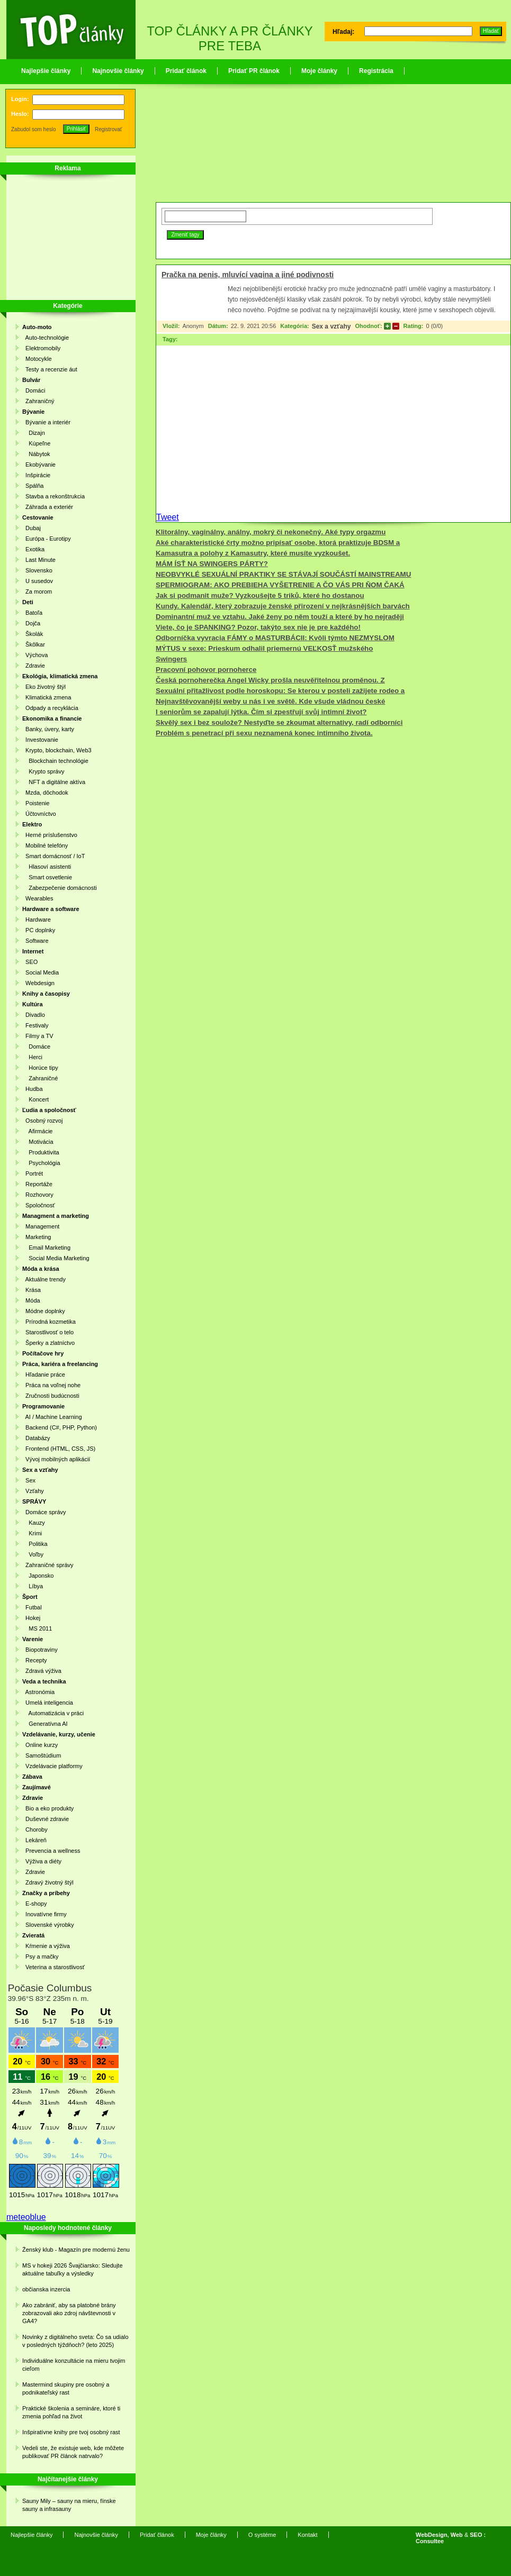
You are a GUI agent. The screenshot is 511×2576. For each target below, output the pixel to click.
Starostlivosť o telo (48, 1332)
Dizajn (33, 433)
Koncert (35, 1099)
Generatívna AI (45, 1724)
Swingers (171, 659)
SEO (30, 962)
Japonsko (37, 1575)
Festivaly (35, 1025)
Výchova (35, 655)
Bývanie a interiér (46, 422)
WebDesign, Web (439, 2535)
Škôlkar (33, 644)
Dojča (31, 623)
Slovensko (37, 570)
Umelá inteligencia (47, 1702)
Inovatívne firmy (44, 1914)
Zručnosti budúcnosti (50, 1395)
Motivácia (37, 1142)
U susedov (37, 581)
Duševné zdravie (45, 1819)
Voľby (32, 1554)
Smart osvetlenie (47, 877)
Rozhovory (37, 1194)
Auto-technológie (45, 337)
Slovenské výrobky (48, 1925)
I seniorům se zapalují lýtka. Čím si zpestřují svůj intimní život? (261, 712)
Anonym (192, 326)
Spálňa (32, 486)
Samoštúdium (41, 1755)
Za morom (37, 591)
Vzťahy (33, 1491)
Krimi (32, 1533)
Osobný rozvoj (42, 1120)
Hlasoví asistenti (46, 866)
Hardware (36, 919)
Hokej (31, 1618)
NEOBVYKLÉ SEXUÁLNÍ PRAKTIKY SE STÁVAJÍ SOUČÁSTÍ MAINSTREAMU (283, 574)
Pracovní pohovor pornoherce (206, 669)
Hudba (32, 1089)
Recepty (34, 1660)
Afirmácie (37, 1131)
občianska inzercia (46, 2289)
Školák (32, 634)
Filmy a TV (37, 1036)
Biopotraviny (40, 1649)
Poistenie (35, 803)
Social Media (40, 972)
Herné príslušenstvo (49, 835)
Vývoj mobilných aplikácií (56, 1459)
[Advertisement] (65, 239)
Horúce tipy (40, 1067)
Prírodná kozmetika (49, 1321)
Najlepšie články (45, 71)
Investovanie (40, 739)
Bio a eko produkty (48, 1808)
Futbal (32, 1607)
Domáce (36, 1046)
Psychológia (41, 1163)
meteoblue (26, 2217)
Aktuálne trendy (44, 1279)
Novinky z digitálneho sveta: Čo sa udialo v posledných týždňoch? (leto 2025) (75, 2341)
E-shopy (34, 1903)
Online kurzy (40, 1745)
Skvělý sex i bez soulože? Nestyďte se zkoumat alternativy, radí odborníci (279, 722)
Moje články (319, 71)
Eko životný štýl (44, 687)
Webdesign (38, 983)
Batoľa (32, 612)
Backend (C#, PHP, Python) (59, 1427)
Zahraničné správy (48, 1565)
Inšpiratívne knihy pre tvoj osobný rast (71, 2432)
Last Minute (39, 560)
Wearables (37, 898)
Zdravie (33, 665)
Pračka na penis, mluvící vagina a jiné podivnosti (248, 274)
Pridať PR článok (254, 71)
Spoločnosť (38, 1205)
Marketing (36, 1237)
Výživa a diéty (41, 1861)
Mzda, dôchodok (45, 792)
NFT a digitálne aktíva (53, 782)
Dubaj (31, 528)
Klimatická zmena (46, 697)
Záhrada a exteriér (47, 507)
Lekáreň (34, 1840)
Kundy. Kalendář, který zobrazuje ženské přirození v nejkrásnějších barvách (283, 606)
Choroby (35, 1829)
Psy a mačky (40, 1956)
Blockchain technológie (55, 761)
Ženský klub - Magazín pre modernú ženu (76, 2249)
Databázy (36, 1438)
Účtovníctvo (39, 814)
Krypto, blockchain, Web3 (57, 750)
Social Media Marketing (55, 1258)
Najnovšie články (118, 71)
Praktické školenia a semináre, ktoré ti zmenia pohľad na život (71, 2412)
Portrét (32, 1173)
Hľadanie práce (43, 1374)
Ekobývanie (39, 464)
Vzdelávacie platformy (52, 1766)
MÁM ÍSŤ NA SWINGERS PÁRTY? (212, 564)
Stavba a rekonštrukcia (53, 496)
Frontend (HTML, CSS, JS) (58, 1448)
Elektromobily (41, 348)
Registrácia (376, 71)
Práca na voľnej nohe (51, 1385)
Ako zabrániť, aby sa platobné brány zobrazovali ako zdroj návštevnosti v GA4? (69, 2313)
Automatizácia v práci (53, 1713)
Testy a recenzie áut (49, 369)
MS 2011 (37, 1628)
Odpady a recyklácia (50, 708)
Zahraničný (38, 401)
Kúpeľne (36, 443)
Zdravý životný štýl (48, 1882)
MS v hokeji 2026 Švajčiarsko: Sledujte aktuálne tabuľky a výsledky (72, 2269)
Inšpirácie (36, 475)
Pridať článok (186, 71)
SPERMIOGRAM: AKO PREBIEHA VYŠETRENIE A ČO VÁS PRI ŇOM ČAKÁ (280, 585)
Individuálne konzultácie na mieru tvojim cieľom (73, 2364)
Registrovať (108, 129)
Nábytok (36, 454)
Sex (28, 1480)
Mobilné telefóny (45, 845)
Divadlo (33, 1015)
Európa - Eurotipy (46, 538)
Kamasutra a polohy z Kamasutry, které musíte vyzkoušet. (253, 553)
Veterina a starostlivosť (53, 1967)
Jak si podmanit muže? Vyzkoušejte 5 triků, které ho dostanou (260, 595)
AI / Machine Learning (52, 1417)
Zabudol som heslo (33, 129)
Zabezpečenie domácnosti (59, 888)
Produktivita (40, 1152)
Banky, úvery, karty (48, 729)
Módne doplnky (43, 1311)
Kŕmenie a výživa (46, 1946)
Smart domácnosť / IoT (53, 856)
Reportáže (37, 1184)
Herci (32, 1057)
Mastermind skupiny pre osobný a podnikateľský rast (65, 2388)
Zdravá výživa (41, 1671)
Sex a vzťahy (331, 326)
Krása (31, 1290)
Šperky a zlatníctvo (48, 1343)
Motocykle (37, 359)
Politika (35, 1544)
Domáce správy (44, 1512)
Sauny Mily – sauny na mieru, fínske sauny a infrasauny (69, 2505)
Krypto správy (43, 771)
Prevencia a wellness (51, 1850)
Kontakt (307, 2535)
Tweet (167, 517)
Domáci (33, 390)
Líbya (32, 1586)
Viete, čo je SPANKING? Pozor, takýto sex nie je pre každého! (258, 627)
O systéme (262, 2535)
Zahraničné (40, 1078)
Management (40, 1226)
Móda (31, 1300)
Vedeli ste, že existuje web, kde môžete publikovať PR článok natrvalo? (73, 2452)
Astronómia (38, 1692)
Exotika (33, 549)
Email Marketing (46, 1247)
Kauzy (33, 1522)
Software (35, 940)
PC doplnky (38, 930)
